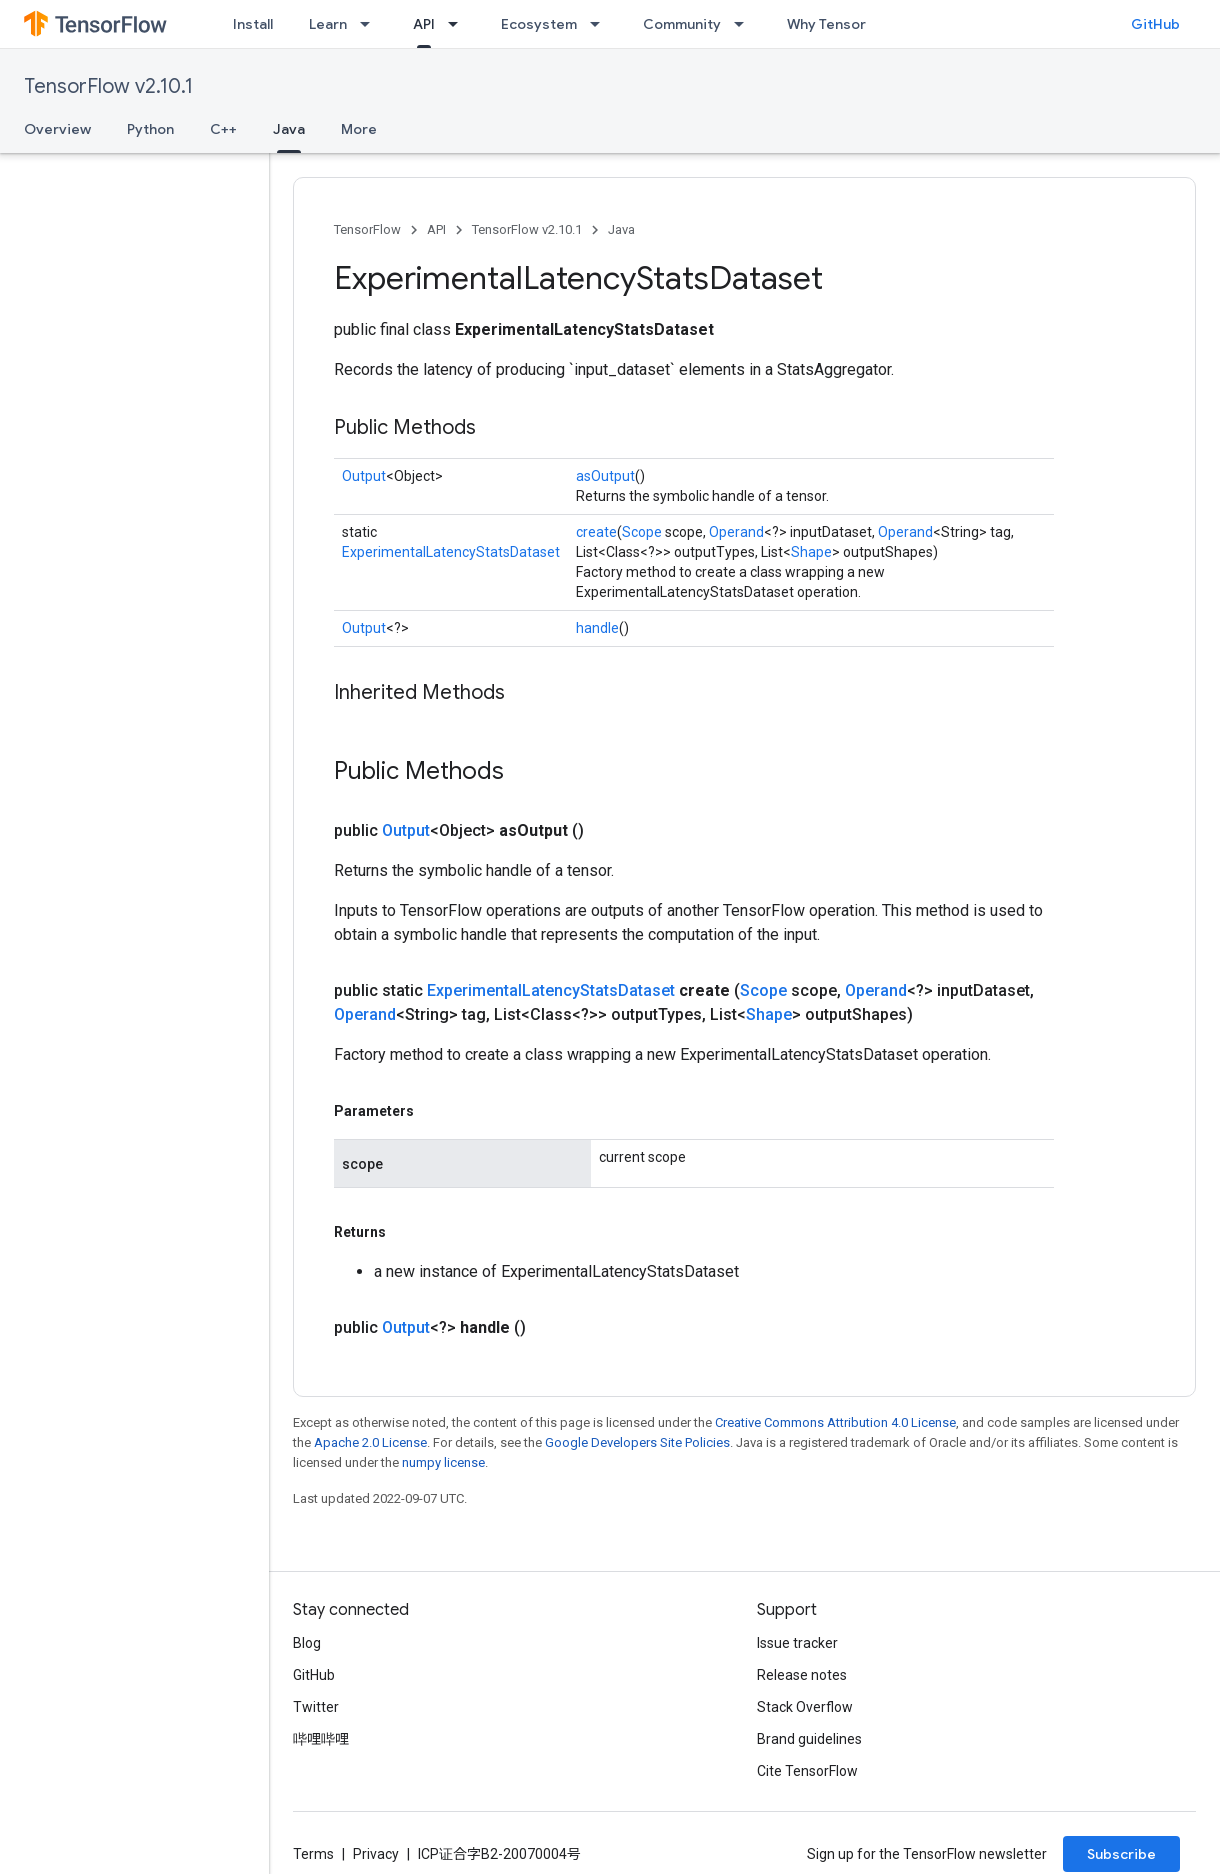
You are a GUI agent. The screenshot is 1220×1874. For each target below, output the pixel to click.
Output (364, 476)
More (359, 129)
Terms (313, 1854)
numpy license (443, 1462)
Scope (642, 532)
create (596, 532)
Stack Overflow (805, 1707)
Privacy (376, 1854)
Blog (307, 1643)
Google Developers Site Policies (637, 1442)
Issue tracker (797, 1643)
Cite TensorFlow (807, 1771)
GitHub (1155, 24)
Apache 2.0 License (370, 1442)
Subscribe (1121, 1854)
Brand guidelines (809, 1739)
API (436, 229)
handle (597, 628)
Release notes (802, 1675)
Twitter (316, 1707)
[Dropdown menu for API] (459, 24)
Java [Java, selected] (289, 129)
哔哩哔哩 (321, 1739)
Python (150, 129)
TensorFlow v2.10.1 (108, 86)
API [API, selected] (424, 24)
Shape (811, 552)
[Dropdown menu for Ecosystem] (601, 24)
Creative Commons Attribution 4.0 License (835, 1422)
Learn (328, 24)
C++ (223, 129)
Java (621, 229)
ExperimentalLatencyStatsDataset (451, 552)
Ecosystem (539, 24)
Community (682, 24)
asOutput (605, 476)
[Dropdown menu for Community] (745, 24)
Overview (57, 129)
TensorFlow (367, 229)
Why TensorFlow (841, 24)
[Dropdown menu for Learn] (371, 24)
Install (253, 24)
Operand (736, 532)
